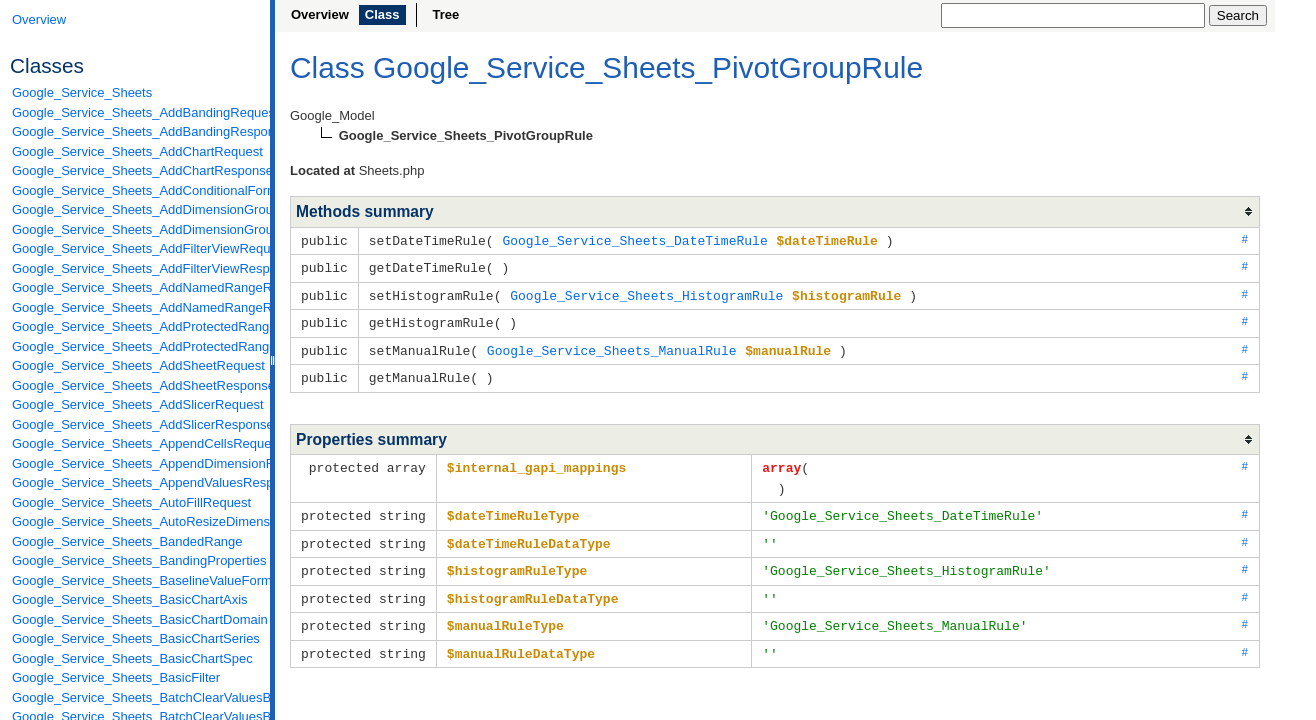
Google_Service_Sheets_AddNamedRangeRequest (136, 287)
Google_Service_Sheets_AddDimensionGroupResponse (136, 229)
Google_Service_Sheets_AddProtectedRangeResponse (136, 346)
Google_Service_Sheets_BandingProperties (136, 560)
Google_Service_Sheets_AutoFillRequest (131, 502)
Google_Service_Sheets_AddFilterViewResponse (136, 268)
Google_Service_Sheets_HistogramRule (646, 293)
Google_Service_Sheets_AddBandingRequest (136, 112)
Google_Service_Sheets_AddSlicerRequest (136, 404)
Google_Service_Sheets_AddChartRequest (136, 151)
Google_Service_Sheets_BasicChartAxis (130, 599)
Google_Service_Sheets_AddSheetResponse (136, 385)
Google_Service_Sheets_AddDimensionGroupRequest (136, 209)
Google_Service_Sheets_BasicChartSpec (132, 658)
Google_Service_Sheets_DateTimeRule (634, 240)
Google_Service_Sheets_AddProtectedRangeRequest (136, 326)
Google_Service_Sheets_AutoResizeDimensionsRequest (136, 521)
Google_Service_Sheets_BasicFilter (116, 677)
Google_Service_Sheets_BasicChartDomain (136, 619)
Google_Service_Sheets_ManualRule (612, 346)
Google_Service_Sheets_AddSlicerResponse (136, 424)
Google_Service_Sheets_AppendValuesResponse (136, 482)
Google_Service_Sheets (82, 92)
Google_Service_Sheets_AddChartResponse (136, 170)
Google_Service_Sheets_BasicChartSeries (136, 638)
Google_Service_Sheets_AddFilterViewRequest (136, 248)
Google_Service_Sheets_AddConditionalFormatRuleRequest (136, 190)
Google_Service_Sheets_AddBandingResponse (136, 131)
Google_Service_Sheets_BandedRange (127, 541)
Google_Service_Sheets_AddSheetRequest (136, 365)
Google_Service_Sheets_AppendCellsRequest (136, 443)
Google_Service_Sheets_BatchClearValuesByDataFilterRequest (136, 697)
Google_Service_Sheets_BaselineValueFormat (136, 580)
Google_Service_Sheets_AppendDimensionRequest (136, 463)
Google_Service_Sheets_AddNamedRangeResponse (136, 307)
